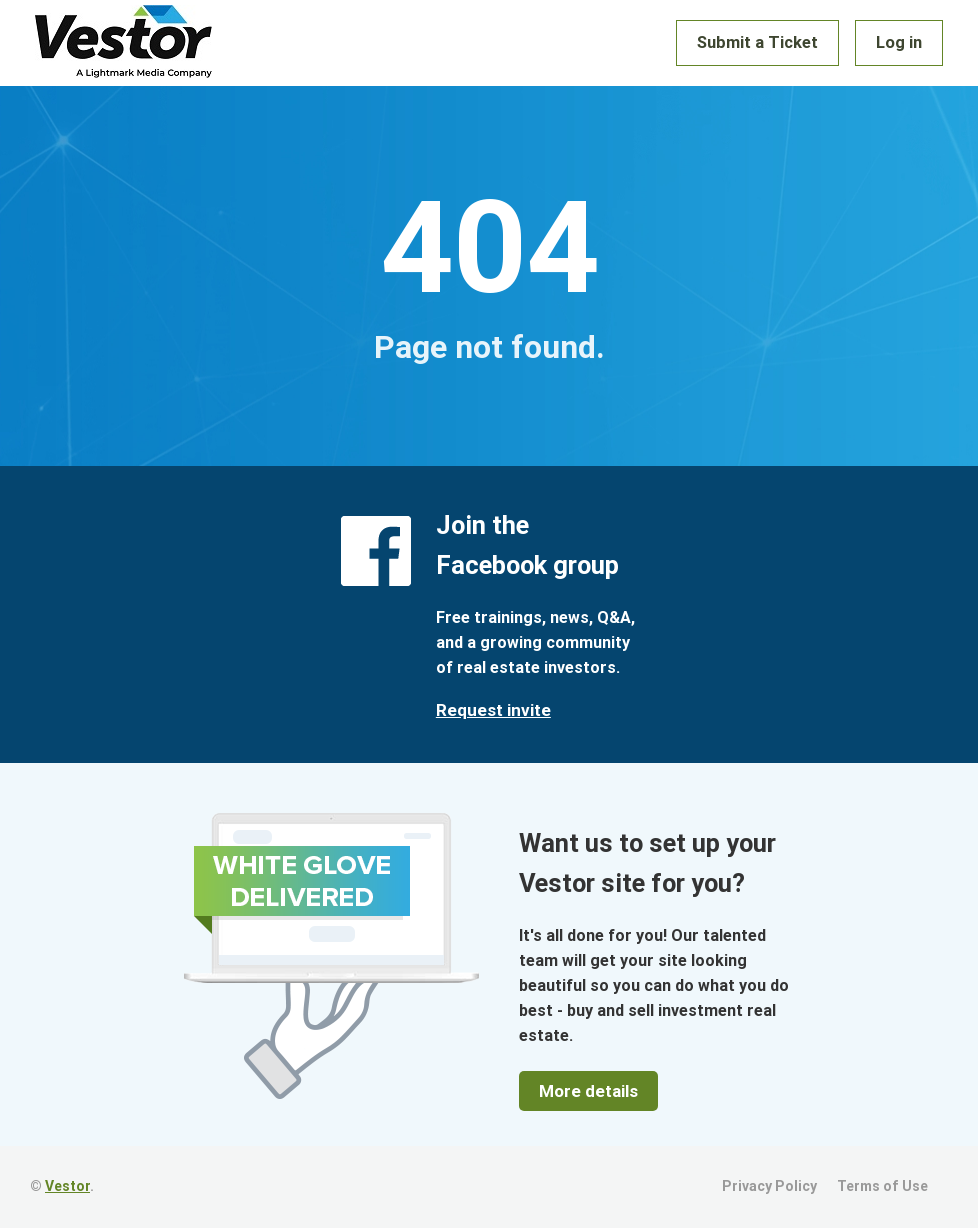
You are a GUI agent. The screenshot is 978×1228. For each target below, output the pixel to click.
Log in (900, 43)
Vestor (67, 1186)
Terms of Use (882, 1186)
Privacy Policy (769, 1186)
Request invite (493, 710)
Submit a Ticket (761, 43)
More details (588, 1091)
